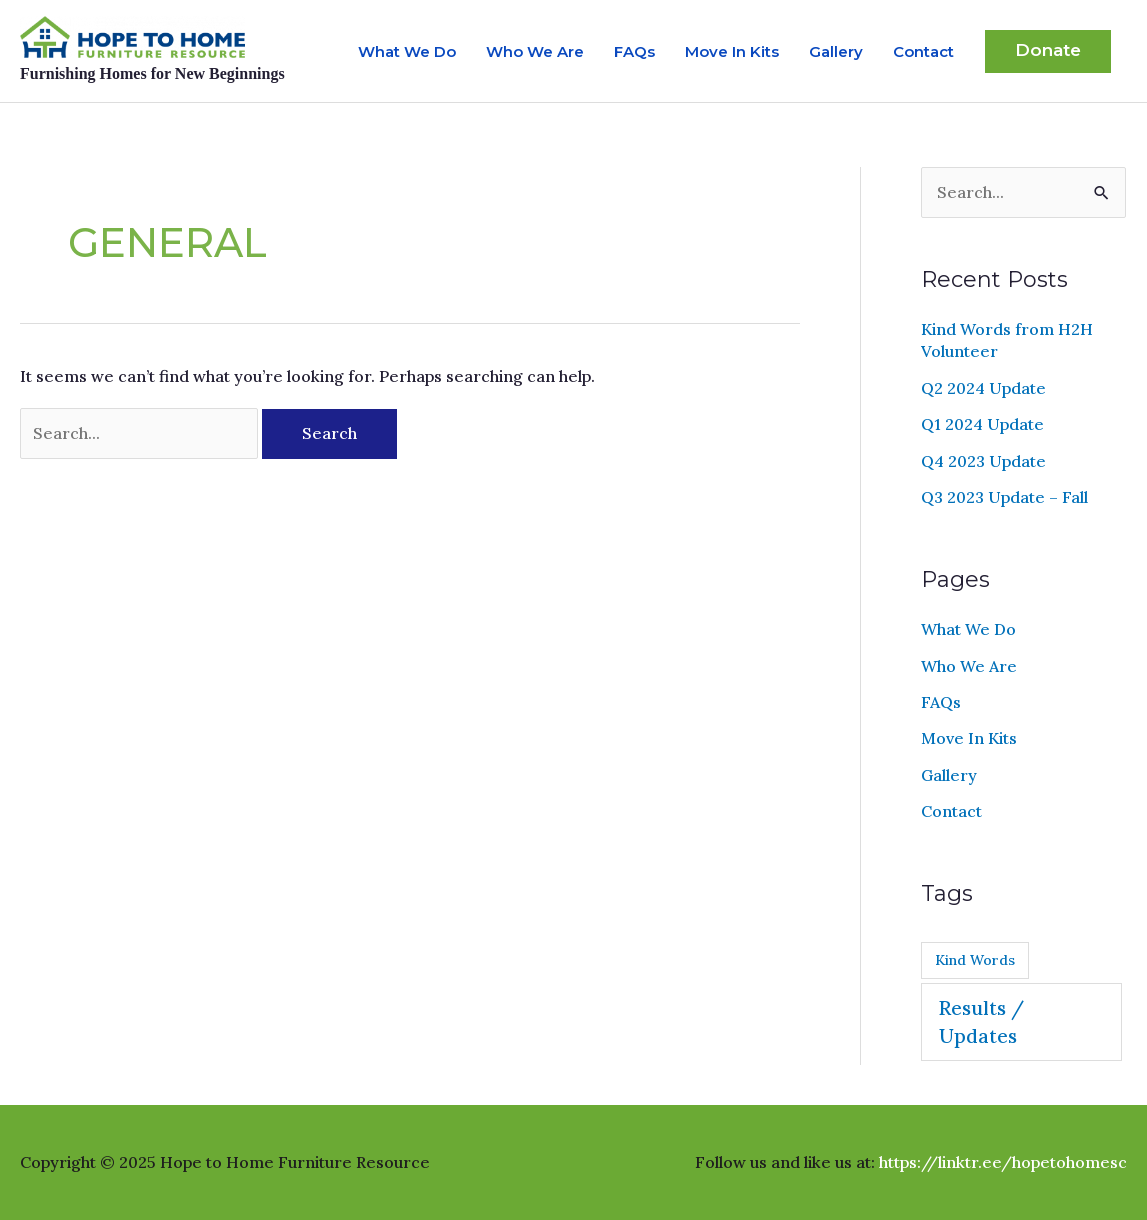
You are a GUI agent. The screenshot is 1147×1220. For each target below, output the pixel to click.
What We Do (407, 51)
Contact (923, 51)
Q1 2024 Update (982, 424)
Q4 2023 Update (983, 461)
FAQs (634, 51)
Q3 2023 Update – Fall (1004, 497)
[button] (1048, 51)
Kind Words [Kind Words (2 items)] (975, 960)
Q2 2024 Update (983, 388)
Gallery (836, 51)
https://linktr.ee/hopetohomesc (1003, 1162)
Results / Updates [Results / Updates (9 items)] (981, 1022)
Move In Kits (732, 51)
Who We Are (535, 51)
